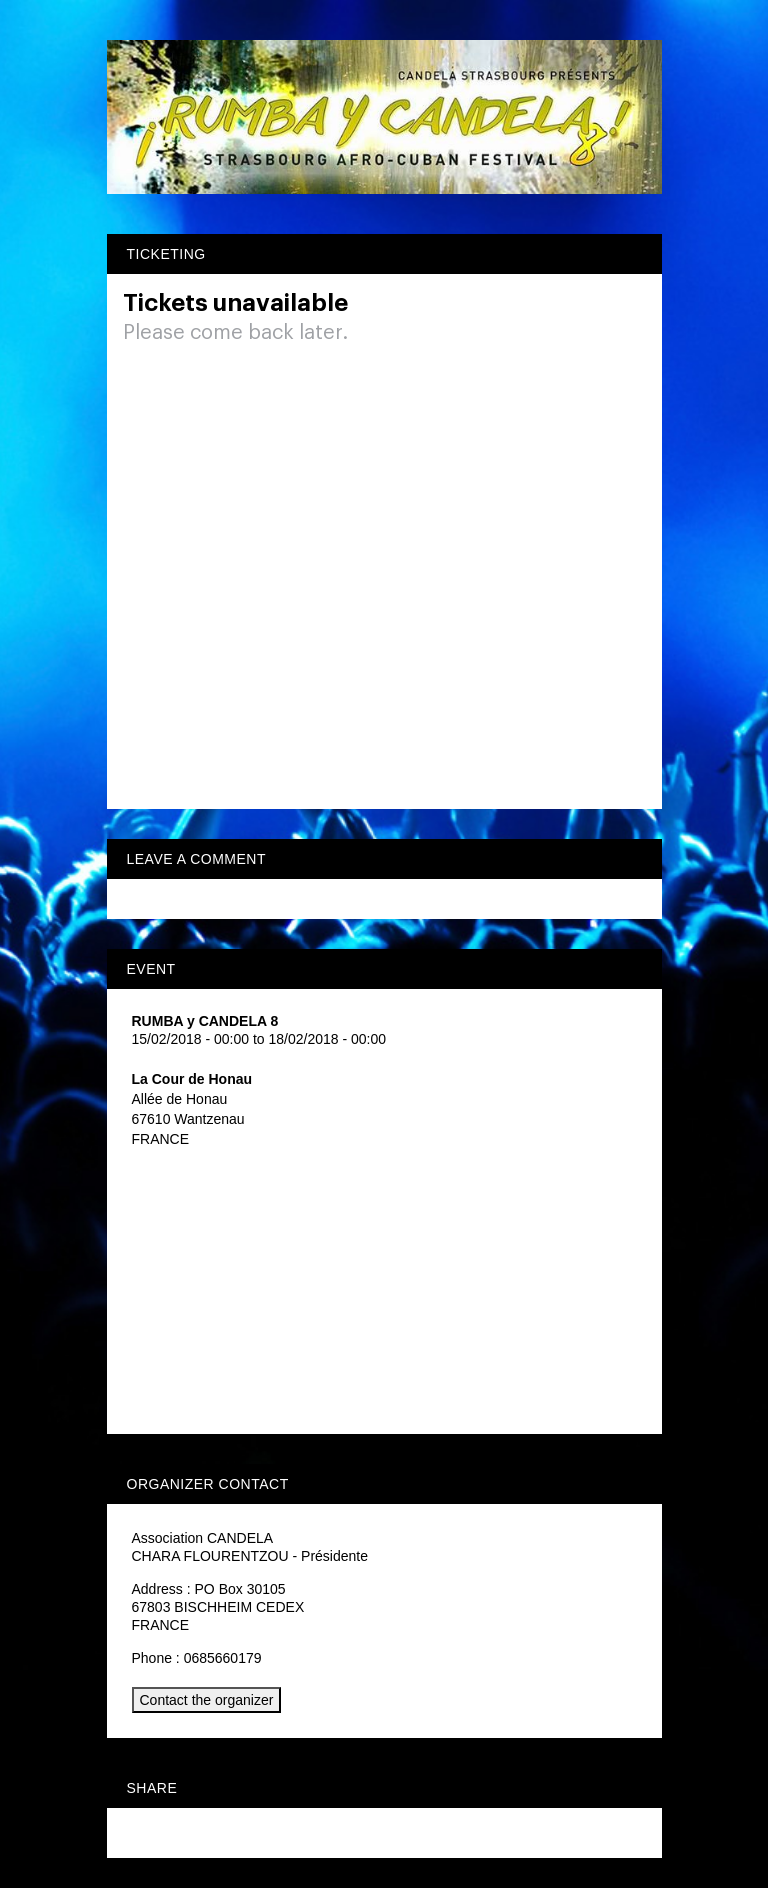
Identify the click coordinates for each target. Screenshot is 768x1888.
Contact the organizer (207, 1700)
